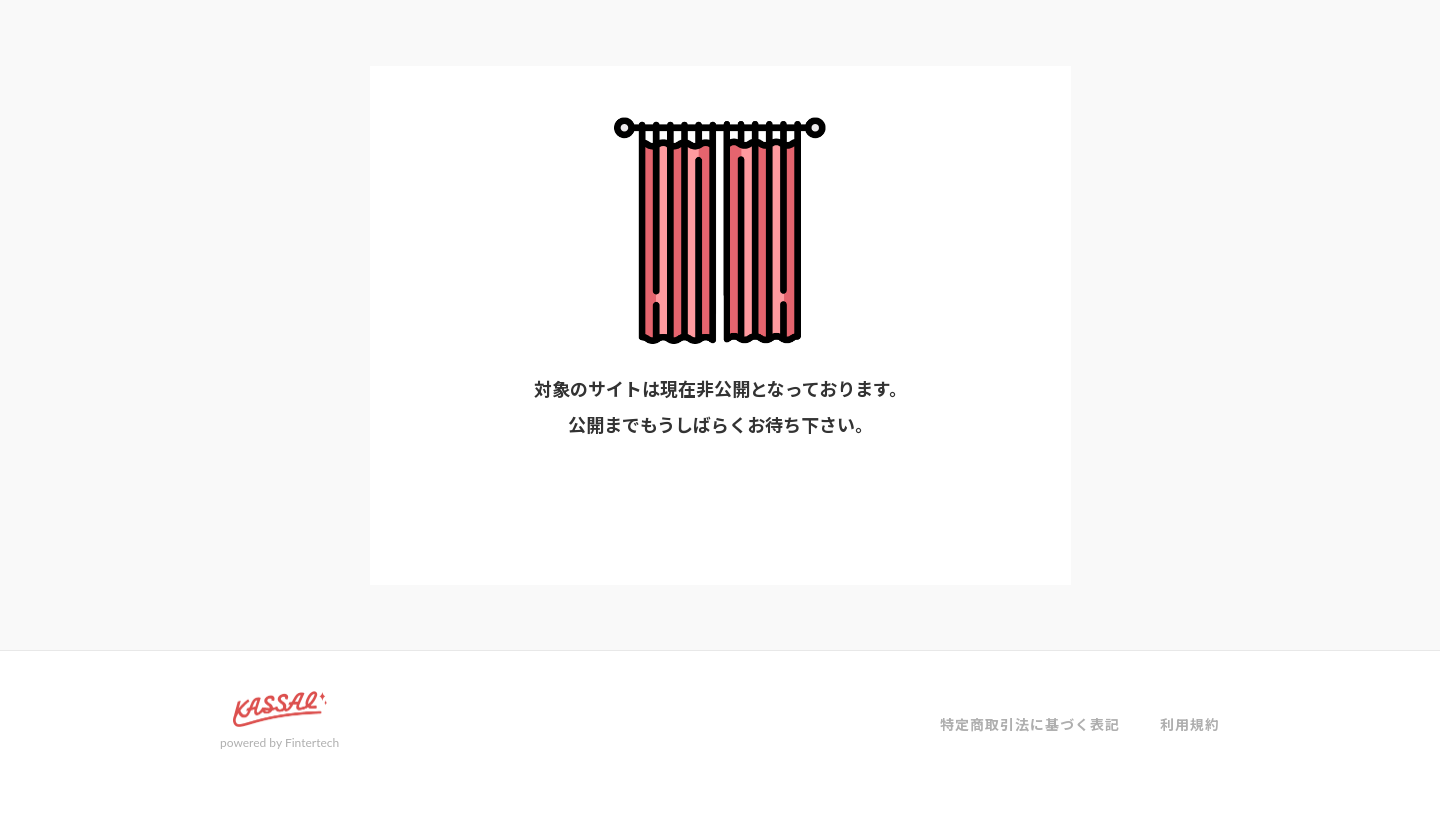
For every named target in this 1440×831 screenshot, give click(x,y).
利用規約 (1190, 724)
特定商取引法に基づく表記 (1030, 724)
